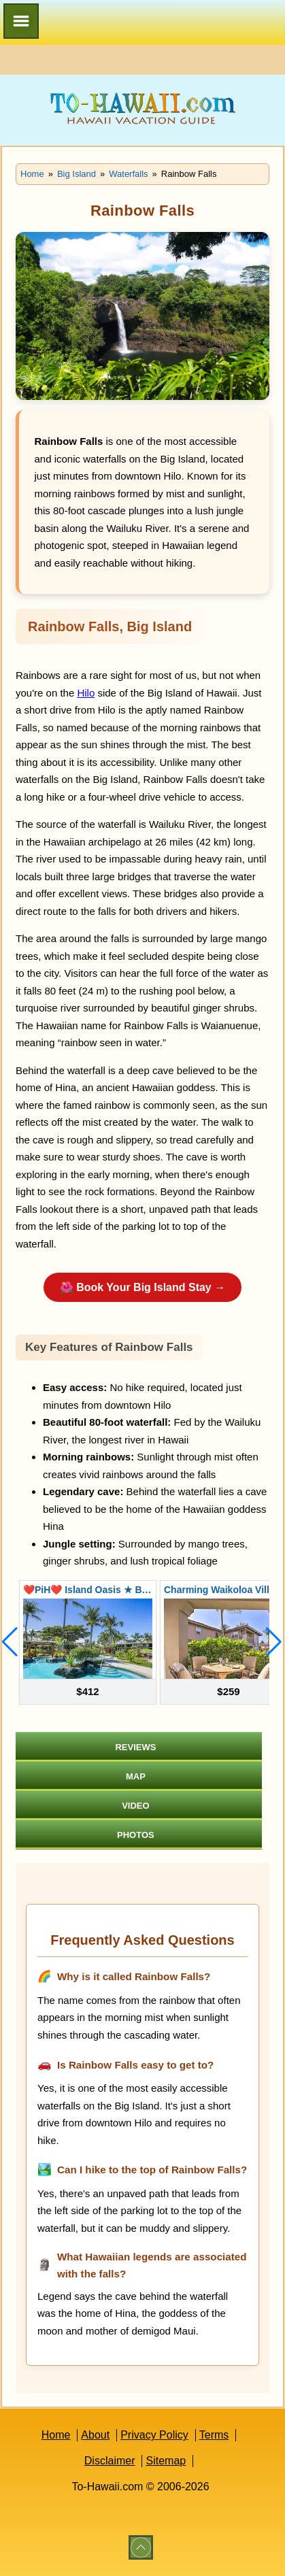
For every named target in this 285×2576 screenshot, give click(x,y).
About (95, 2435)
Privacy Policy (154, 2435)
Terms (214, 2435)
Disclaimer (109, 2460)
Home (56, 2435)
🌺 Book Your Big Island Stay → (142, 1287)
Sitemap (166, 2460)
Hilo (86, 693)
